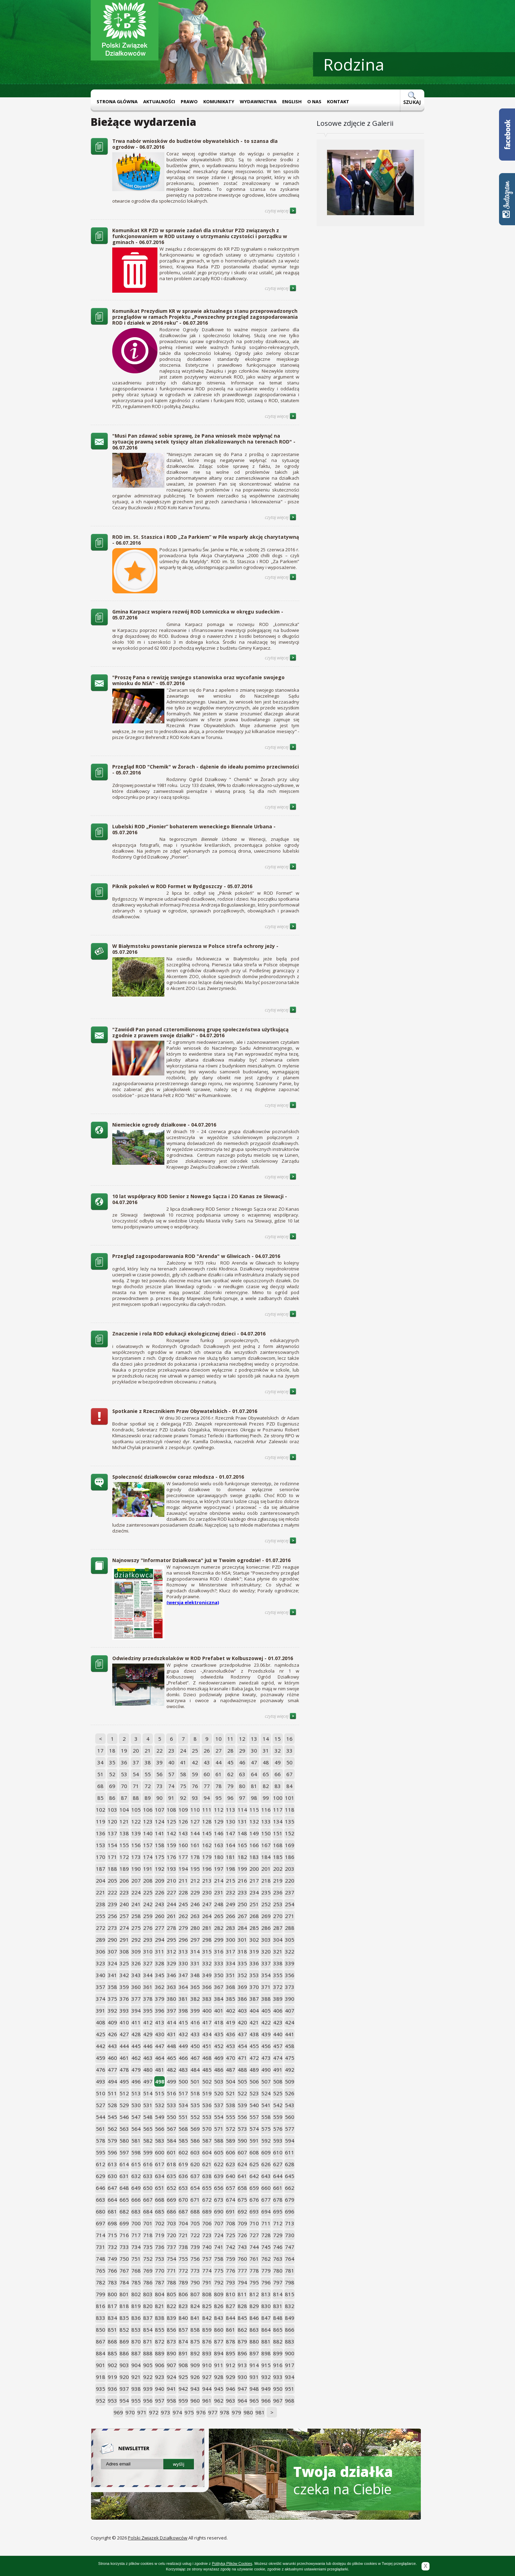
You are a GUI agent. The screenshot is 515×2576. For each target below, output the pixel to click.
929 (230, 2376)
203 (289, 1868)
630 (112, 2175)
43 (207, 1762)
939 (148, 2388)
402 (230, 2010)
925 (183, 2376)
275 (136, 1927)
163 (218, 1845)
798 (289, 2282)
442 (100, 2045)
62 (230, 1774)
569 (195, 2128)
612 (100, 2164)
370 (254, 1986)
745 (266, 2246)
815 (289, 2294)
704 (183, 2223)
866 (289, 2329)
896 (242, 2353)
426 (112, 2034)
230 (207, 1892)
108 (171, 1809)
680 (100, 2211)
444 (124, 2045)
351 (230, 1975)
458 (289, 2045)
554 (218, 2116)
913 (242, 2365)
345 (159, 1975)
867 (100, 2341)
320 (266, 1951)
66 (278, 1774)
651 (159, 2187)
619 (183, 2164)
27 (218, 1750)
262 (183, 1915)
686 (171, 2211)
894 (218, 2353)
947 (242, 2388)
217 (254, 1880)
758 (218, 2258)
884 (100, 2353)
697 (100, 2223)
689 (207, 2211)
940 (159, 2388)
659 (254, 2187)
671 (195, 2199)
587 (207, 2140)
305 (289, 1939)
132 (254, 1821)
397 (171, 2010)
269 (266, 1915)
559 (278, 2116)
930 (242, 2376)
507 (266, 2081)
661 (278, 2187)
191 (148, 1868)
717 (136, 2235)
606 (230, 2152)
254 (289, 1904)
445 (136, 2045)
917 (289, 2365)
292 (136, 1939)
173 (136, 1856)
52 (112, 1774)
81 (254, 1785)
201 (266, 1868)
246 (195, 1904)
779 (266, 2270)
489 (254, 2069)
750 (124, 2258)
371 (266, 1986)
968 (289, 2400)
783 (112, 2282)
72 (148, 1785)
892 (195, 2353)
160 (183, 1845)
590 (242, 2140)
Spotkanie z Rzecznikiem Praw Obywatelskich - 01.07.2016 (184, 1411)
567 (171, 2128)
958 (171, 2400)
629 (100, 2175)
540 (254, 2105)
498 (159, 2081)
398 (183, 2010)
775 (218, 2270)
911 (218, 2365)
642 (254, 2175)
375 (112, 1998)
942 (183, 2388)
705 (195, 2223)
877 (218, 2341)
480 (148, 2069)
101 (289, 1797)
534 (183, 2105)
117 (278, 1809)
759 (230, 2258)
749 (112, 2258)
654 (195, 2187)
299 (218, 1939)
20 (136, 1750)
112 (218, 1809)
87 (124, 1797)
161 (195, 1845)
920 (124, 2376)
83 (278, 1785)
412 (148, 2022)
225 (148, 1892)
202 (278, 1868)
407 (289, 2010)
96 (230, 1797)
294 (159, 1939)
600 (159, 2152)
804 (159, 2294)
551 (183, 2116)
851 (112, 2329)
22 (159, 1750)
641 (242, 2175)
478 (124, 2069)
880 (254, 2341)
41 (183, 1762)
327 (148, 1963)
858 (195, 2329)
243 (159, 1904)
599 (148, 2152)
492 (289, 2069)
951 (289, 2388)
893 (207, 2353)
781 (289, 2270)
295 (171, 1939)
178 (195, 1856)
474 (278, 2057)
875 (195, 2341)
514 (148, 2093)
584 (171, 2140)
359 (124, 1986)
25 (195, 1750)
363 (171, 1986)
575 (266, 2128)
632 (136, 2175)
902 (112, 2365)
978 (224, 2412)
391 (100, 2010)
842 (207, 2317)
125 (171, 1821)
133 (266, 1821)
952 (100, 2400)
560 (289, 2116)
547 (136, 2116)
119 (100, 1821)
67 (289, 1774)
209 (159, 1880)
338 (278, 1963)
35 (112, 1762)
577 (289, 2128)
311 (159, 1951)
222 (112, 1892)
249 (230, 1904)
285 (254, 1927)
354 (266, 1975)
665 (124, 2199)
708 (230, 2223)
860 (218, 2329)
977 (213, 2412)
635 (171, 2175)
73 (159, 1785)
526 (289, 2093)
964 (242, 2400)
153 (100, 1845)
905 (148, 2365)
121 (124, 1821)
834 (112, 2317)
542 (278, 2105)
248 (218, 1904)
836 (136, 2317)
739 (195, 2246)
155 (124, 1845)
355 (278, 1975)
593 (278, 2140)
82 (266, 1785)
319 (254, 1951)
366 (207, 1986)
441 (289, 2034)
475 (289, 2057)
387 (254, 1998)
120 (112, 1821)
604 (207, 2152)
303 (266, 1939)
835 (124, 2317)
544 (100, 2116)
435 (218, 2034)
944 (207, 2388)
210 (171, 1880)
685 (159, 2211)
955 (136, 2400)
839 (171, 2317)
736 (159, 2246)
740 (207, 2246)
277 (159, 1927)
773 (195, 2270)
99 (266, 1797)
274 (124, 1927)
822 (171, 2305)
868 (112, 2341)
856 (171, 2329)
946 (230, 2388)
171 (112, 1856)
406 (278, 2010)
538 (230, 2105)
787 (159, 2282)
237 (289, 1892)
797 (278, 2282)
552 (195, 2116)
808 (207, 2294)
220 (289, 1880)
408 (100, 2022)
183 (254, 1856)
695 (278, 2211)
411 (136, 2022)
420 (242, 2022)
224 (136, 1892)
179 (207, 1856)
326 (136, 1963)
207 (136, 1880)
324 (112, 1963)
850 (100, 2329)
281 (207, 1927)
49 (278, 1762)
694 (266, 2211)
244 (171, 1904)
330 (183, 1963)
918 (100, 2376)
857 (183, 2329)
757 (207, 2258)
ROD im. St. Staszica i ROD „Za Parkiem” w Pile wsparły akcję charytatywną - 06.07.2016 (205, 540)
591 (254, 2140)
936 (112, 2388)
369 (242, 1986)
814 (278, 2294)
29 (242, 1750)
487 (230, 2069)
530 (136, 2105)
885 (112, 2353)
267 (242, 1915)
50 (289, 1762)
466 (183, 2057)
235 (266, 1892)
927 (207, 2376)
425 (100, 2034)
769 (148, 2270)
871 (148, 2341)
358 (112, 1986)
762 (266, 2258)
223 (124, 1892)
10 (218, 1738)
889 (159, 2353)
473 (266, 2057)
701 (148, 2223)
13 (254, 1738)
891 (183, 2353)
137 (112, 1833)
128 (207, 1821)
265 (218, 1915)
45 (230, 1762)
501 (195, 2081)
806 (183, 2294)
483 (183, 2069)
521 (230, 2093)
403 (242, 2010)
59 (195, 1774)
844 (230, 2317)
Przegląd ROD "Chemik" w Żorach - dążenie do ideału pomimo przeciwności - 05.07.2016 (205, 769)
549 (159, 2116)
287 (278, 1927)
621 (207, 2164)
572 (230, 2128)
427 (124, 2034)
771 (171, 2270)
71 (136, 1785)
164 (230, 1845)
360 (136, 1986)
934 (289, 2376)
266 (230, 1915)
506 (254, 2081)
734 (136, 2246)
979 (236, 2412)
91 (171, 1797)
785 (136, 2282)
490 (266, 2069)
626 (266, 2164)
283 (230, 1927)
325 (124, 1963)
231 (218, 1892)
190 (136, 1868)
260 (159, 1915)
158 (159, 1845)
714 (100, 2235)
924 (171, 2376)
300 (230, 1939)
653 (183, 2187)
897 (254, 2353)
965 (254, 2400)
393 (124, 2010)
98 (254, 1797)
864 (266, 2329)
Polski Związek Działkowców (157, 2538)
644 (278, 2175)
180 (218, 1856)
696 (289, 2211)
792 (218, 2282)
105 (136, 1809)
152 (289, 1833)
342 (124, 1975)
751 (136, 2258)
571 (218, 2128)
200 (254, 1868)
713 (289, 2223)
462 (136, 2057)
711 (266, 2223)
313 (183, 1951)
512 (124, 2093)
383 (207, 1998)
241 (136, 1904)
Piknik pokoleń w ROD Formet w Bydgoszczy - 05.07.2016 (182, 886)
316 (218, 1951)
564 (136, 2128)
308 (124, 1951)
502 (207, 2081)
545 (112, 2116)
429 (148, 2034)
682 (124, 2211)
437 (242, 2034)
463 (148, 2057)
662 (289, 2187)
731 (100, 2246)
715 (112, 2235)
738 (183, 2246)
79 (230, 1785)
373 (289, 1986)
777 (242, 2270)
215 (230, 1880)
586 (195, 2140)
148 (242, 1833)
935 (100, 2388)
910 (207, 2365)
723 (207, 2235)
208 (148, 1880)
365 (195, 1986)
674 (230, 2199)
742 (230, 2246)
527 (100, 2105)
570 (207, 2128)
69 (112, 1785)
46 (242, 1762)
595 (100, 2152)
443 (112, 2045)
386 (242, 1998)
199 (242, 1868)
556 (242, 2116)
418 (218, 2022)
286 (266, 1927)
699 (124, 2223)
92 (183, 1797)
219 (278, 1880)
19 (124, 1750)
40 (171, 1762)
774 (207, 2270)
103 (112, 1809)
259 (148, 1915)
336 (254, 1963)
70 (124, 1785)
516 (171, 2093)
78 (218, 1785)
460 (112, 2057)
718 (148, 2235)
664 (112, 2199)
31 (266, 1750)
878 (230, 2341)
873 (171, 2341)
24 (183, 1750)
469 (218, 2057)
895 (230, 2353)
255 (100, 1915)
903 (124, 2365)
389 (278, 1998)
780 (278, 2270)
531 (148, 2105)
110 (195, 1809)
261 (171, 1915)
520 (218, 2093)
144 (195, 1833)
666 (136, 2199)
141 (159, 1833)
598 (136, 2152)
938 (136, 2388)
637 (195, 2175)
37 (136, 1762)
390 (289, 1998)
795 (254, 2282)
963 (230, 2400)
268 (254, 1915)
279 (183, 1927)
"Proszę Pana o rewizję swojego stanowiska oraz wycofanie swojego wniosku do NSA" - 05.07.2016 (198, 680)
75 (183, 1785)
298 (207, 1939)
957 (159, 2400)
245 (183, 1904)
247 (207, 1904)
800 (112, 2294)
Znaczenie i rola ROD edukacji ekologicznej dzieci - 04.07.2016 (188, 1333)
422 (266, 2022)
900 (289, 2353)
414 (171, 2022)
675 (242, 2199)
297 (195, 1939)
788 (171, 2282)
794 (242, 2282)
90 (159, 1797)
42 (195, 1762)
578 (100, 2140)
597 (124, 2152)
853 (136, 2329)
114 (242, 1809)
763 (278, 2258)
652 (171, 2187)
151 (278, 1833)
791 (207, 2282)
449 (183, 2045)
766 (112, 2270)
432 (183, 2034)
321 (278, 1951)
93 (195, 1797)
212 (195, 1880)
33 (289, 1750)
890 (171, 2353)
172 (124, 1856)
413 (159, 2022)
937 (124, 2388)
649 (136, 2187)
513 (136, 2093)
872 (159, 2341)
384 (218, 1998)
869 (124, 2341)
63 (242, 1774)
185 (278, 1856)
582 (148, 2140)
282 (218, 1927)
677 (266, 2199)
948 (254, 2388)
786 (148, 2282)
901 (100, 2365)
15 (278, 1738)
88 (136, 1797)
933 (278, 2376)
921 (136, 2376)
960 (195, 2400)
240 (124, 1904)
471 (242, 2057)
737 (171, 2246)
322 (289, 1951)
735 (148, 2246)
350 (218, 1975)
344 (148, 1975)
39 (159, 1762)
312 (171, 1951)
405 (266, 2010)
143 (183, 1833)
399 (195, 2010)
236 (278, 1892)
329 (171, 1963)
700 (136, 2223)
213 (207, 1880)
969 (118, 2412)
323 (100, 1963)
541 (266, 2105)
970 (130, 2412)
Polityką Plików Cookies (232, 2563)
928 (218, 2376)
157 (148, 1845)
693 (254, 2211)
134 (278, 1821)
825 (207, 2305)
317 (230, 1951)
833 (100, 2317)
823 (183, 2305)
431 (171, 2034)
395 (148, 2010)
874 (183, 2341)
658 (242, 2187)
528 (112, 2105)
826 (218, 2305)
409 (112, 2022)
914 (254, 2365)
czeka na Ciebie (343, 2480)
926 (195, 2376)
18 (112, 1750)
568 (183, 2128)
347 (183, 1975)
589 (230, 2140)
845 (242, 2317)
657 (230, 2187)
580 (124, 2140)
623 (230, 2164)
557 (254, 2116)
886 (124, 2353)
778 (254, 2270)
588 (218, 2140)
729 (278, 2235)
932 (266, 2376)
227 (171, 1892)
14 (266, 1738)
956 (148, 2400)
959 (183, 2400)
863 (254, 2329)
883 (289, 2341)
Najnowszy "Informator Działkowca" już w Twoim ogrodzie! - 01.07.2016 (201, 1560)
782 (100, 2282)
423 (278, 2022)
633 (148, 2175)
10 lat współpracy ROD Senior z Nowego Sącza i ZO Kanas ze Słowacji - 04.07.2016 (199, 1199)
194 (183, 1868)
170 (100, 1856)
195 (195, 1868)
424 (289, 2022)
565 (148, 2128)
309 (136, 1951)
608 (254, 2152)
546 (124, 2116)
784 (124, 2282)
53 (124, 1774)
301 (242, 1939)
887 (136, 2353)
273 (112, 1927)
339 (289, 1963)
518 (195, 2093)
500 (183, 2081)
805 (171, 2294)
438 (254, 2034)
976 (201, 2412)
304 (278, 1939)
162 (207, 1845)
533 (171, 2105)
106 (148, 1809)
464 (159, 2057)
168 (278, 1845)
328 (159, 1963)
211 (183, 1880)
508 (278, 2081)
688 (195, 2211)
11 (230, 1738)
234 (254, 1892)
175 (159, 1856)
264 (207, 1915)
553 (207, 2116)
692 (242, 2211)
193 (171, 1868)
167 (266, 1845)
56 (159, 1774)
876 (207, 2341)
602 (183, 2152)
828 (242, 2305)
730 (289, 2235)
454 (242, 2045)
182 (242, 1856)
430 (159, 2034)
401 (218, 2010)
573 (242, 2128)
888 (148, 2353)
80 (242, 1785)
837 (148, 2317)
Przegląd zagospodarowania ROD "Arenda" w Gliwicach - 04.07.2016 (196, 1256)
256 (112, 1915)
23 (171, 1750)
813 (266, 2294)
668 (159, 2199)
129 (218, 1821)
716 (124, 2235)
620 (195, 2164)
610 (278, 2152)
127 (195, 1821)
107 (159, 1809)
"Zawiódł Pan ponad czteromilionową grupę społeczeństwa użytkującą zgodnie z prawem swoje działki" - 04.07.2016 (200, 1032)
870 (136, 2341)
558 (266, 2116)
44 (218, 1762)
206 (124, 1880)
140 (148, 1833)
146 (218, 1833)
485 (207, 2069)
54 (136, 1774)
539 (242, 2105)
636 (183, 2175)
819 (136, 2305)
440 (278, 2034)
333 (218, 1963)
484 (195, 2069)
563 (124, 2128)
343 (136, 1975)
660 (266, 2187)
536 (207, 2105)
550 (171, 2116)
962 (218, 2400)
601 (171, 2152)
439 (266, 2034)
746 (278, 2246)
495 (124, 2081)
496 (136, 2081)
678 (278, 2199)
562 (112, 2128)
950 (278, 2388)
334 (230, 1963)
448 (171, 2045)
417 (207, 2022)
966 (266, 2400)
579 (112, 2140)
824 (195, 2305)
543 (289, 2105)
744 (254, 2246)
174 (148, 1856)
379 (159, 1998)
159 (171, 1845)
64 (254, 1774)
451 (207, 2045)
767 (124, 2270)
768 (136, 2270)
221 (100, 1892)
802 (136, 2294)
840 (183, 2317)
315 (207, 1951)
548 (148, 2116)
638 (207, 2175)
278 (171, 1927)
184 (266, 1856)
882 (278, 2341)
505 (242, 2081)
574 (254, 2128)
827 (230, 2305)
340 (100, 1975)
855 (159, 2329)
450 (195, 2045)
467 (195, 2057)
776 (230, 2270)
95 (218, 1797)
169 (289, 1845)
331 (195, 1963)
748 (100, 2258)
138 (124, 1833)
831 (278, 2305)
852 (124, 2329)
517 (183, 2093)
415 (183, 2022)
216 (242, 1880)
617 (159, 2164)
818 (124, 2305)
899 (278, 2353)
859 (207, 2329)
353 (254, 1975)
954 (124, 2400)
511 (112, 2093)
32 (278, 1750)
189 (124, 1868)
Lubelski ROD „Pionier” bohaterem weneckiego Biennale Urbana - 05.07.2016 (194, 829)
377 (136, 1998)
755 (183, 2258)
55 (148, 1774)
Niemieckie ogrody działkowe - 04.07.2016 (164, 1124)
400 (207, 2010)
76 (195, 1785)
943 (195, 2388)
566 (159, 2128)
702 (159, 2223)
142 (171, 1833)
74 (171, 1785)
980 (248, 2412)
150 (266, 1833)
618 (171, 2164)
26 (207, 1750)
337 (266, 1963)
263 (195, 1915)
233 (242, 1892)
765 (100, 2270)
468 (207, 2057)
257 (124, 1915)
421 (254, 2022)
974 (177, 2412)
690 (218, 2211)
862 (242, 2329)
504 (230, 2081)
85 (100, 1797)
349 (207, 1975)
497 (148, 2081)
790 (195, 2282)
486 (218, 2069)
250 (242, 1904)
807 (195, 2294)
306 (100, 1951)
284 (242, 1927)
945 (218, 2388)
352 (242, 1975)
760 (242, 2258)
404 (254, 2010)
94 (207, 1797)
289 (100, 1939)
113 (230, 1809)
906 (159, 2365)
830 (266, 2305)
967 (278, 2400)
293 (148, 1939)
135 (289, 1821)
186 (289, 1856)
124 (159, 1821)
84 (289, 1785)
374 (100, 1998)
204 (100, 1880)
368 (230, 1986)
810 (230, 2294)
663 (100, 2199)
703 (171, 2223)
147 (230, 1833)
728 (266, 2235)
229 (195, 1892)
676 (254, 2199)
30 (254, 1750)
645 (289, 2175)
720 (171, 2235)
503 (218, 2081)
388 (266, 1998)
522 (242, 2093)
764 (289, 2258)
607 (242, 2152)
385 (230, 1998)
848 (278, 2317)
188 (112, 1868)
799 (100, 2294)
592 (266, 2140)
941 (171, 2388)
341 (112, 1975)
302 (254, 1939)
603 (195, 2152)
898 (266, 2353)
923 (159, 2376)
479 (136, 2069)
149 (254, 1833)
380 (171, 1998)
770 (159, 2270)
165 (242, 1845)
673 (218, 2199)
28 (230, 1750)
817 (112, 2305)
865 (278, 2329)
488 (242, 2069)
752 (148, 2258)
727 (254, 2235)
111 (207, 1809)
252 (266, 1904)
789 (183, 2282)
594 (289, 2140)
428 (136, 2034)
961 (207, 2400)
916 (278, 2365)
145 (207, 1833)
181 (230, 1856)
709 (242, 2223)
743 (242, 2246)
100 (278, 1797)
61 (218, 1774)
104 (124, 1809)
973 (165, 2412)
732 (112, 2246)
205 (112, 1880)
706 (207, 2223)
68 (100, 1785)
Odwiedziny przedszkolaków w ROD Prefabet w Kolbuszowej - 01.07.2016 (202, 1658)
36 (124, 1762)
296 (183, 1939)
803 (148, 2294)
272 (100, 1927)
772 (183, 2270)
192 (159, 1868)
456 (266, 2045)
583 (159, 2140)
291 (124, 1939)
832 (289, 2305)
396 (159, 2010)
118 (289, 1809)
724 (218, 2235)
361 (148, 1986)
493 (100, 2081)
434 (207, 2034)
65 (266, 1774)
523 (254, 2093)
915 (266, 2365)
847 (266, 2317)
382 (195, 1998)
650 (148, 2187)
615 (136, 2164)
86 (112, 1797)
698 (112, 2223)
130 (230, 1821)
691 (230, 2211)
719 (159, 2235)
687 (183, 2211)
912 (230, 2365)
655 (207, 2187)
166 (254, 1845)
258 (136, 1915)
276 (148, 1927)
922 (148, 2376)
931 (254, 2376)
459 (100, 2057)
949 (266, 2388)
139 (136, 1833)
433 (195, 2034)
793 (230, 2282)
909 (195, 2365)
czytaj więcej (280, 211)
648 (124, 2187)
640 (230, 2175)
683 (136, 2211)
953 (112, 2400)
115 (254, 1809)
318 (242, 1951)
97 (242, 1797)
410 (124, 2022)
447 (159, 2045)
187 (100, 1868)
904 (136, 2365)
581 (136, 2140)
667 (148, 2199)
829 (254, 2305)
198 (230, 1868)
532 (159, 2105)
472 (254, 2057)
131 (242, 1821)
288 (289, 1927)
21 (148, 1750)
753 (159, 2258)
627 (278, 2164)
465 (171, 2057)
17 (100, 1750)
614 (124, 2164)
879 (242, 2341)
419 (230, 2022)
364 (183, 1986)
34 (100, 1762)
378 (148, 1998)
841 (195, 2317)
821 (159, 2305)
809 (218, 2294)
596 (112, 2152)
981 (260, 2412)
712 (278, 2223)
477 (112, 2069)
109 (183, 1809)
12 (242, 1738)
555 (230, 2116)
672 (207, 2199)
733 (124, 2246)
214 (218, 1880)
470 (230, 2057)
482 (171, 2069)
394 (136, 2010)
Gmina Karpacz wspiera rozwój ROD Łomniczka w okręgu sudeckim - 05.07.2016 (197, 614)
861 (230, 2329)
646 (100, 2187)
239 (112, 1904)
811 (242, 2294)
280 (195, 1927)
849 (289, 2317)
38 (148, 1762)
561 (100, 2128)
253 (278, 1904)
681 (112, 2211)
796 (266, 2282)
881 (266, 2341)
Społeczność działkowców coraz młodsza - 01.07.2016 (178, 1476)
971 (142, 2412)
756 (195, 2258)
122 (136, 1821)
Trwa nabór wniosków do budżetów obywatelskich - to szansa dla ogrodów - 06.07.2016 (195, 144)
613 (112, 2164)
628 (289, 2164)
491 (278, 2069)
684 (148, 2211)
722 (195, 2235)
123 (148, 1821)
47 (254, 1762)
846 (254, 2317)
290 (112, 1939)
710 (254, 2223)
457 (278, 2045)
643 (266, 2175)
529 (124, 2105)
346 (171, 1975)
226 (159, 1892)
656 (218, 2187)
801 (124, 2294)
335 (242, 1963)
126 (183, 1821)
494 (112, 2081)
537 (218, 2105)
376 (124, 1998)
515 (159, 2093)
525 (278, 2093)
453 (230, 2045)
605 (218, 2152)
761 (254, 2258)
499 (171, 2081)
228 (183, 1892)
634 (159, 2175)
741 (218, 2246)
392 (112, 2010)
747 (289, 2246)
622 (218, 2164)
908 (183, 2365)
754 (171, 2258)
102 (100, 1809)
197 (218, 1868)
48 (266, 1762)
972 (153, 2412)
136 (100, 1833)
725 (230, 2235)
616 (148, 2164)
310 (148, 1951)
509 (289, 2081)
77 (207, 1785)
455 (254, 2045)
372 (278, 1986)
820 (148, 2305)
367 (218, 1986)
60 (207, 1774)
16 (289, 1738)
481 (159, 2069)
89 (148, 1797)
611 (289, 2152)
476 (100, 2069)
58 (183, 1774)
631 (124, 2175)
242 (148, 1904)
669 (171, 2199)
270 (278, 1915)
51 (100, 1774)
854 (148, 2329)
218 (266, 1880)
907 (171, 2365)
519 (207, 2093)
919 (112, 2376)
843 (218, 2317)
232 (230, 1892)
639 (218, 2175)
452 (218, 2045)
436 (230, 2034)
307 (112, 1951)
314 (195, 1951)
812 (254, 2294)
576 (278, 2128)
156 (136, 1845)
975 (189, 2412)
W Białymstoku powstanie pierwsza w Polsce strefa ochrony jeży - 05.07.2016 (195, 949)
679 (289, 2199)
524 (266, 2093)
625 (254, 2164)
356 (289, 1975)
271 (289, 1915)
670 (183, 2199)
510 (100, 2093)
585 (183, 2140)
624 (242, 2164)
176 (171, 1856)
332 (207, 1963)
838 (159, 2317)
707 (218, 2223)
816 (100, 2305)
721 (183, 2235)
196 (207, 1868)
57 (171, 1774)
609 (266, 2152)
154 (112, 1845)
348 (195, 1975)
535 (195, 2105)
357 (100, 1986)
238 (100, 1904)
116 (266, 1809)
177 (183, 1856)
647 (112, 2187)
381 (183, 1998)
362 (159, 1986)
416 (195, 2022)
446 (148, 2045)
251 (254, 1904)
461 (124, 2057)
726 (242, 2235)
